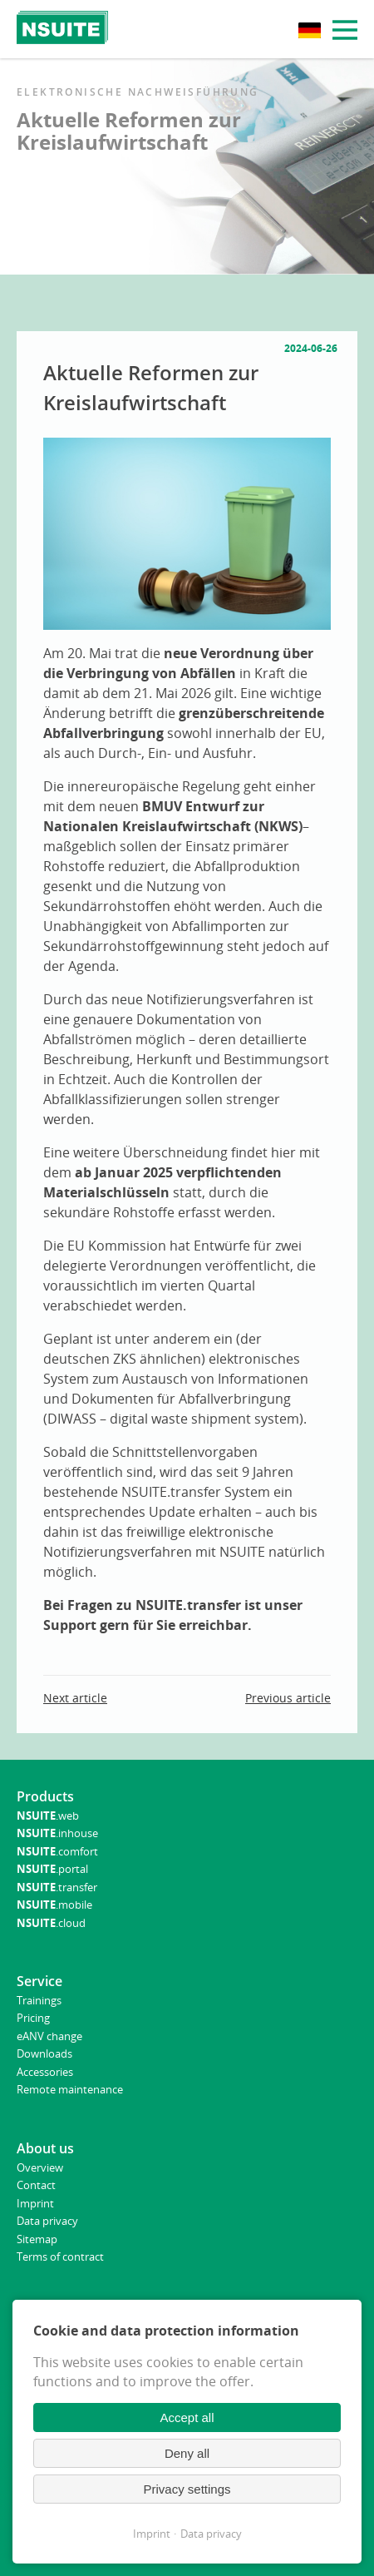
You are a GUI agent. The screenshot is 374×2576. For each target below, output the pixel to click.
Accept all (187, 2417)
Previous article (288, 1698)
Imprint (151, 2533)
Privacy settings (186, 2489)
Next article (75, 1698)
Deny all (187, 2453)
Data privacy (211, 2533)
